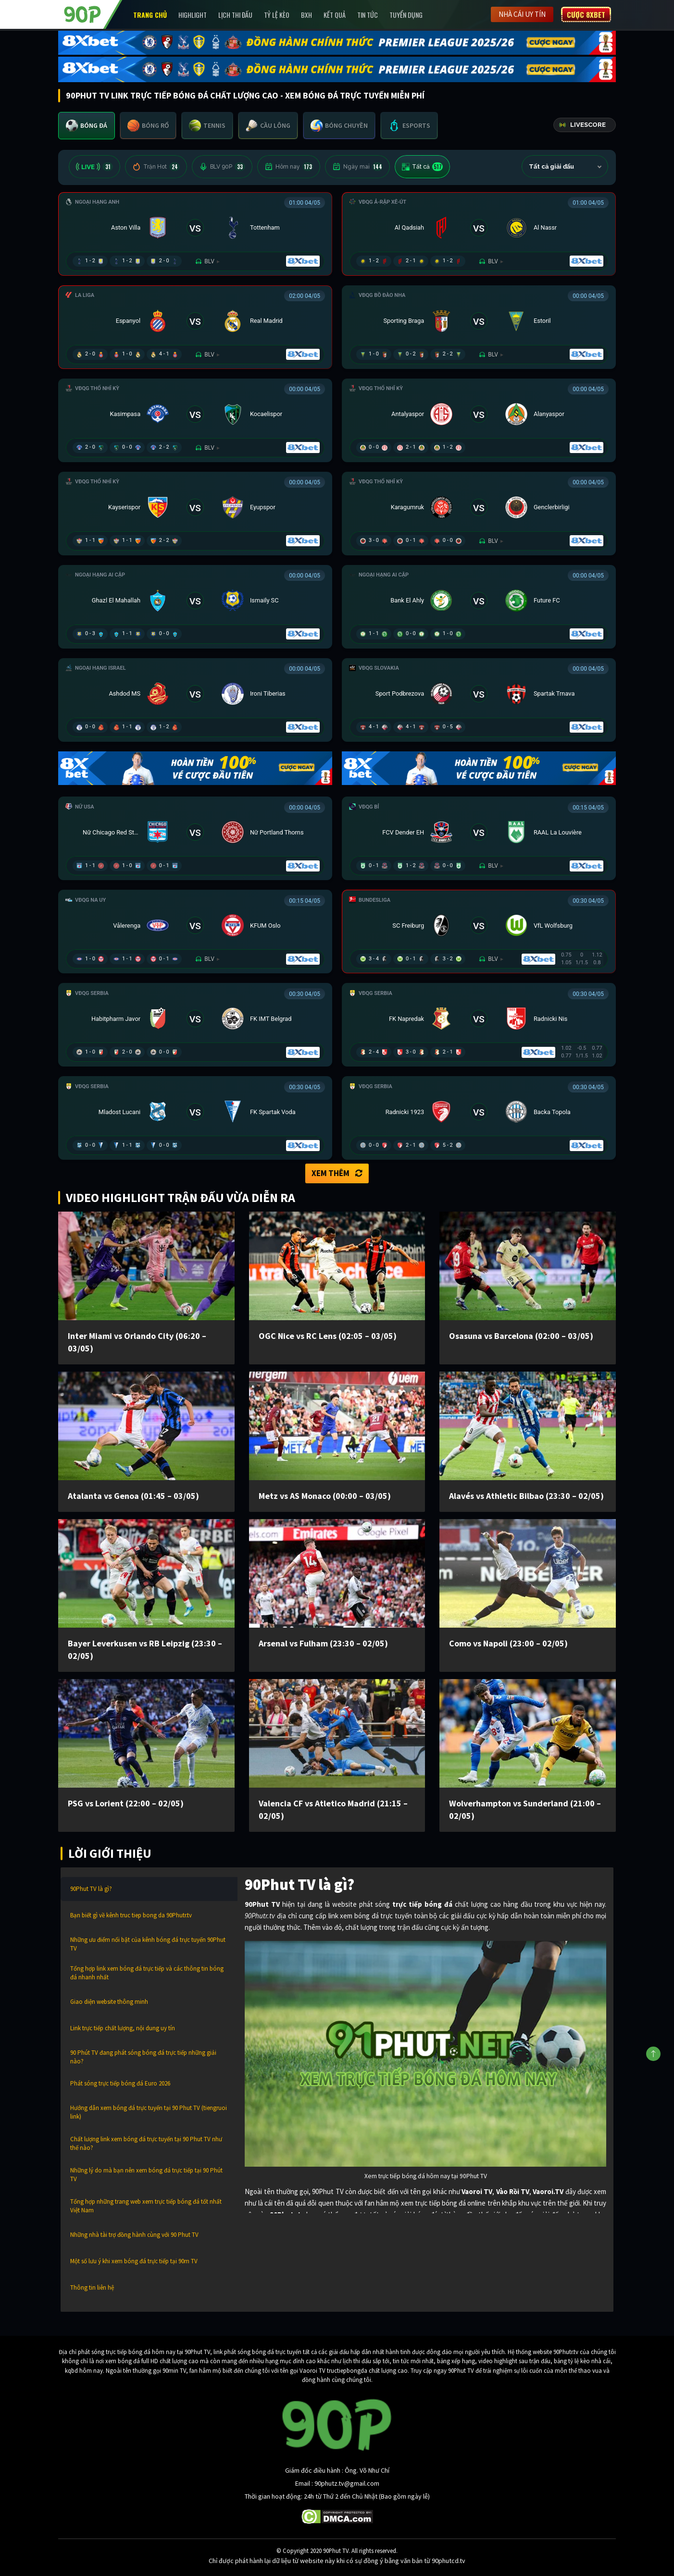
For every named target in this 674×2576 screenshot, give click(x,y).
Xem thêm (337, 1173)
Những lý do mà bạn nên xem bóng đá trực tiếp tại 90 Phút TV (146, 2174)
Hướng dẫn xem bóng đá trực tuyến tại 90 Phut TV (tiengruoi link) (148, 2112)
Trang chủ (150, 15)
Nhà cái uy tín (522, 14)
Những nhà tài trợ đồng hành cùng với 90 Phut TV (134, 2235)
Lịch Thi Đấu (235, 15)
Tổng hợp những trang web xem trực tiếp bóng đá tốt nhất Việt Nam (146, 2205)
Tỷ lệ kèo (276, 15)
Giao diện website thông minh (109, 2002)
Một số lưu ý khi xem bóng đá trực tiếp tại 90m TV (134, 2261)
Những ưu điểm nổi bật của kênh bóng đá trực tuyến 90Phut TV (147, 1944)
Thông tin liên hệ (92, 2287)
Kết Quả (335, 15)
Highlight (192, 15)
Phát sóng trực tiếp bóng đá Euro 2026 (120, 2083)
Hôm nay (288, 166)
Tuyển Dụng (406, 15)
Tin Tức (367, 15)
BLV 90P (222, 166)
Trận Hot (156, 166)
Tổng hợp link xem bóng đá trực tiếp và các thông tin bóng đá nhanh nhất (147, 1972)
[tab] (86, 125)
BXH (306, 15)
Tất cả (422, 166)
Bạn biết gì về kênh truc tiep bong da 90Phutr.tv (131, 1915)
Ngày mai (357, 166)
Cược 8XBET (586, 14)
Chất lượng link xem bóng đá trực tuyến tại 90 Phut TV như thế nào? (146, 2143)
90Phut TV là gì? (91, 1889)
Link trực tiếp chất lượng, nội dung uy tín (122, 2028)
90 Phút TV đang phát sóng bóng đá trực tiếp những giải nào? (143, 2057)
